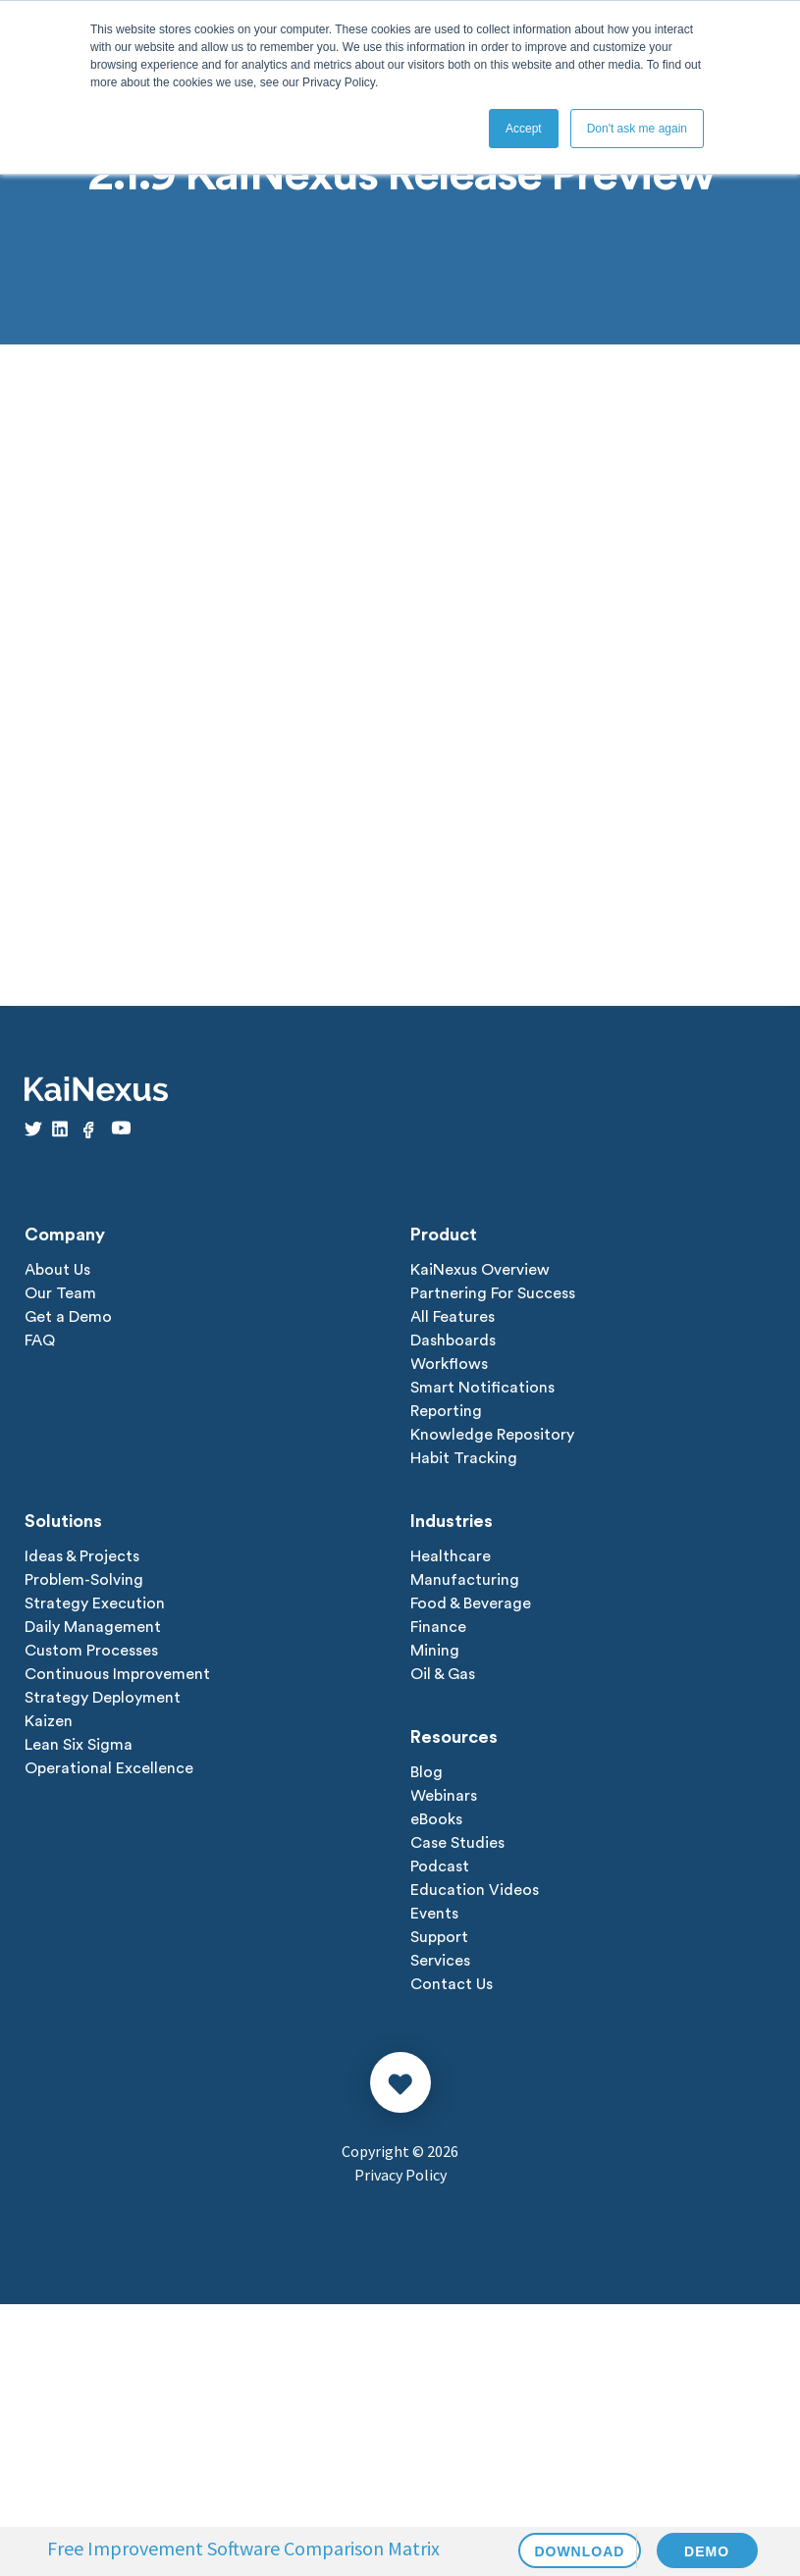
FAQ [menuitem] (40, 1340)
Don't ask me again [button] (637, 128)
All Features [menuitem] (452, 1317)
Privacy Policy (400, 2174)
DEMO (706, 2551)
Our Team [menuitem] (60, 1293)
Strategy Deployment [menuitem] (103, 1698)
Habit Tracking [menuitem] (463, 1458)
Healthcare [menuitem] (450, 1556)
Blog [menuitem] (426, 1772)
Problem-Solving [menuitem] (84, 1580)
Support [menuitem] (439, 1937)
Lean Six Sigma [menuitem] (79, 1745)
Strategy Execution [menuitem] (95, 1603)
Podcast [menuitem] (439, 1866)
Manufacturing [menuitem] (464, 1580)
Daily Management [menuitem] (93, 1627)
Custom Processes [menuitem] (91, 1650)
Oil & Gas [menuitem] (442, 1674)
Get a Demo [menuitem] (68, 1317)
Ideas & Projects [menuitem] (82, 1556)
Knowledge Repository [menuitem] (492, 1435)
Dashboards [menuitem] (453, 1340)
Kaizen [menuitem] (49, 1721)
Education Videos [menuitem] (474, 1890)
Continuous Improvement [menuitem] (117, 1674)
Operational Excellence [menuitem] (109, 1768)
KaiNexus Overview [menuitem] (480, 1270)
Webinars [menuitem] (443, 1796)
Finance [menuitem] (438, 1627)
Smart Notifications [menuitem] (482, 1387)
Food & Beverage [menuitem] (470, 1603)
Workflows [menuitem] (449, 1364)
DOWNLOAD (580, 2551)
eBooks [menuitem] (436, 1819)
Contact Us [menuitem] (451, 1984)
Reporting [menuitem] (446, 1411)
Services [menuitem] (440, 1961)
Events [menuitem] (434, 1913)
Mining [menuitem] (434, 1650)
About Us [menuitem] (57, 1270)
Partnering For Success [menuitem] (492, 1293)
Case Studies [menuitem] (457, 1843)
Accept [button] (524, 128)
